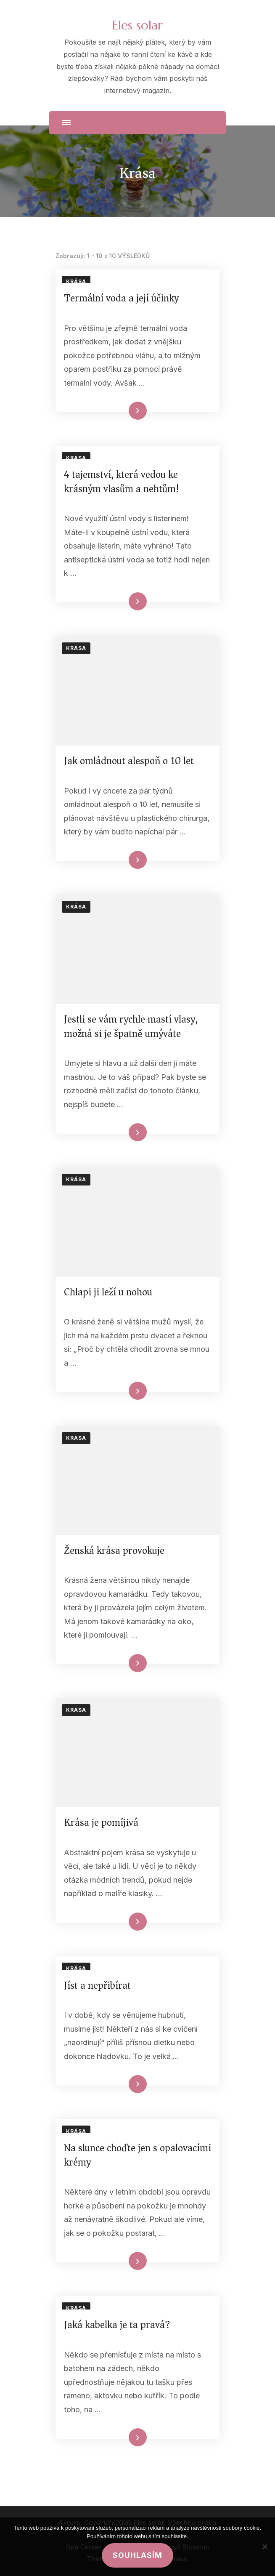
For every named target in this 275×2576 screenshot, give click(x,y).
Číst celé (125, 411)
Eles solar (137, 25)
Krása (76, 281)
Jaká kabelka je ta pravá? (117, 2325)
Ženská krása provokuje (114, 1550)
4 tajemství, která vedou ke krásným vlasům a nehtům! (121, 482)
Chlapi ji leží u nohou (108, 1292)
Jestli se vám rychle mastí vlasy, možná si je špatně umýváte (131, 1026)
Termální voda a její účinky (121, 298)
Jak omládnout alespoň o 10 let (129, 761)
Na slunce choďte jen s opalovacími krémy (137, 2155)
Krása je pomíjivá (101, 1822)
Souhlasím (137, 2555)
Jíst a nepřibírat (97, 1985)
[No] (264, 2546)
